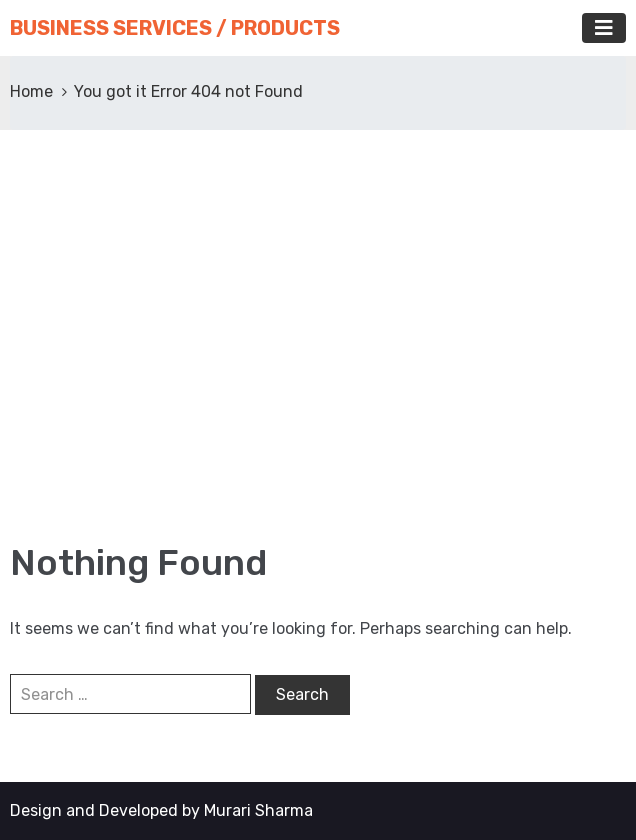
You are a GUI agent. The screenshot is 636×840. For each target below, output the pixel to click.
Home (31, 91)
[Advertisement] (318, 340)
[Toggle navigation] (604, 28)
